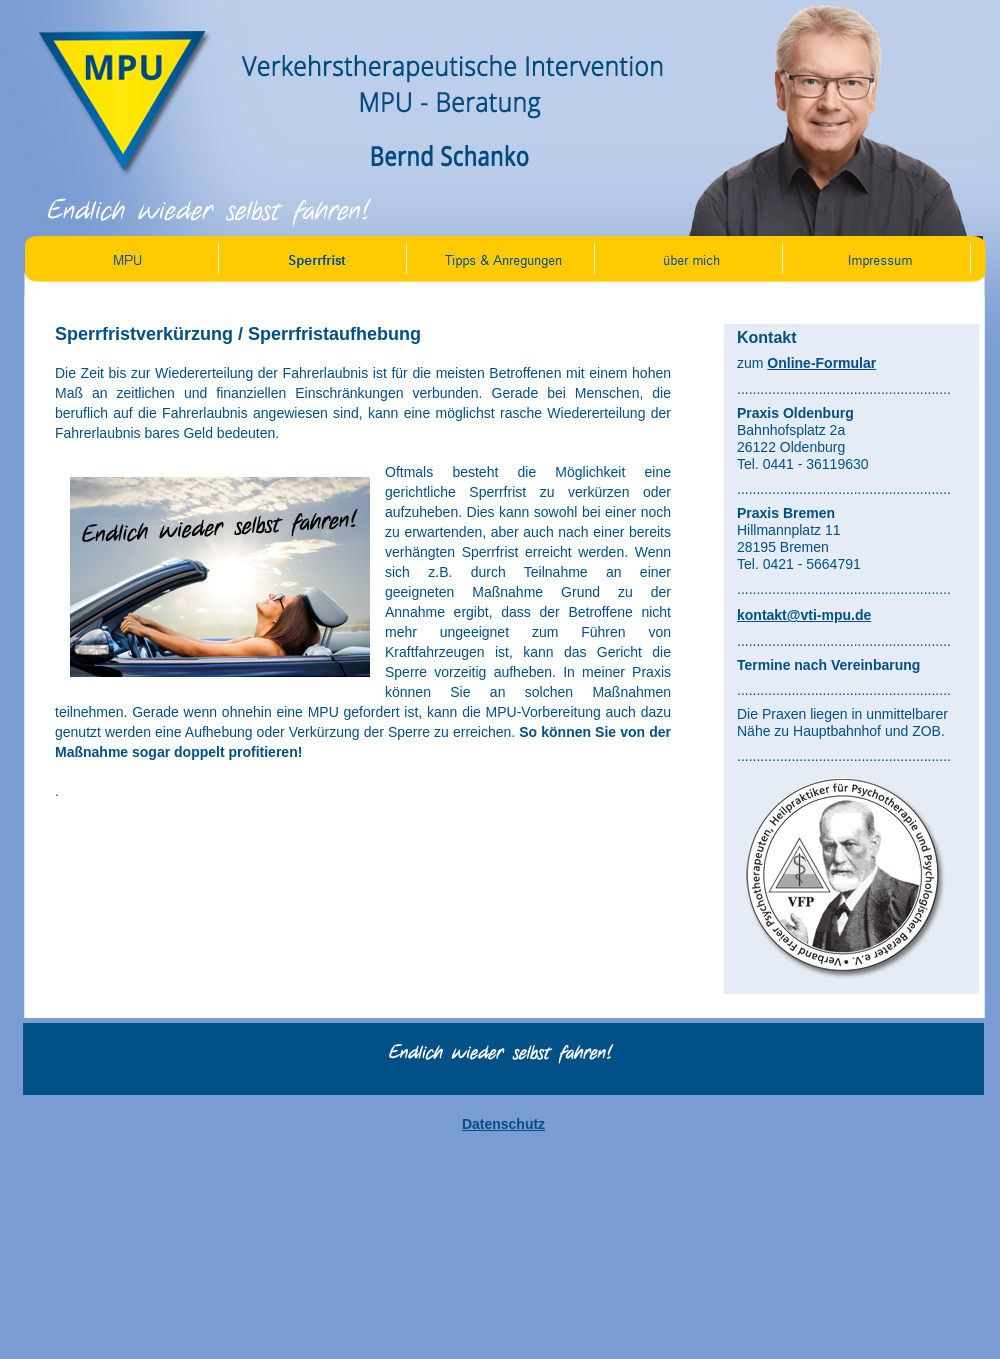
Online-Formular (821, 363)
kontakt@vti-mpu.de (804, 615)
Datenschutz (503, 1124)
